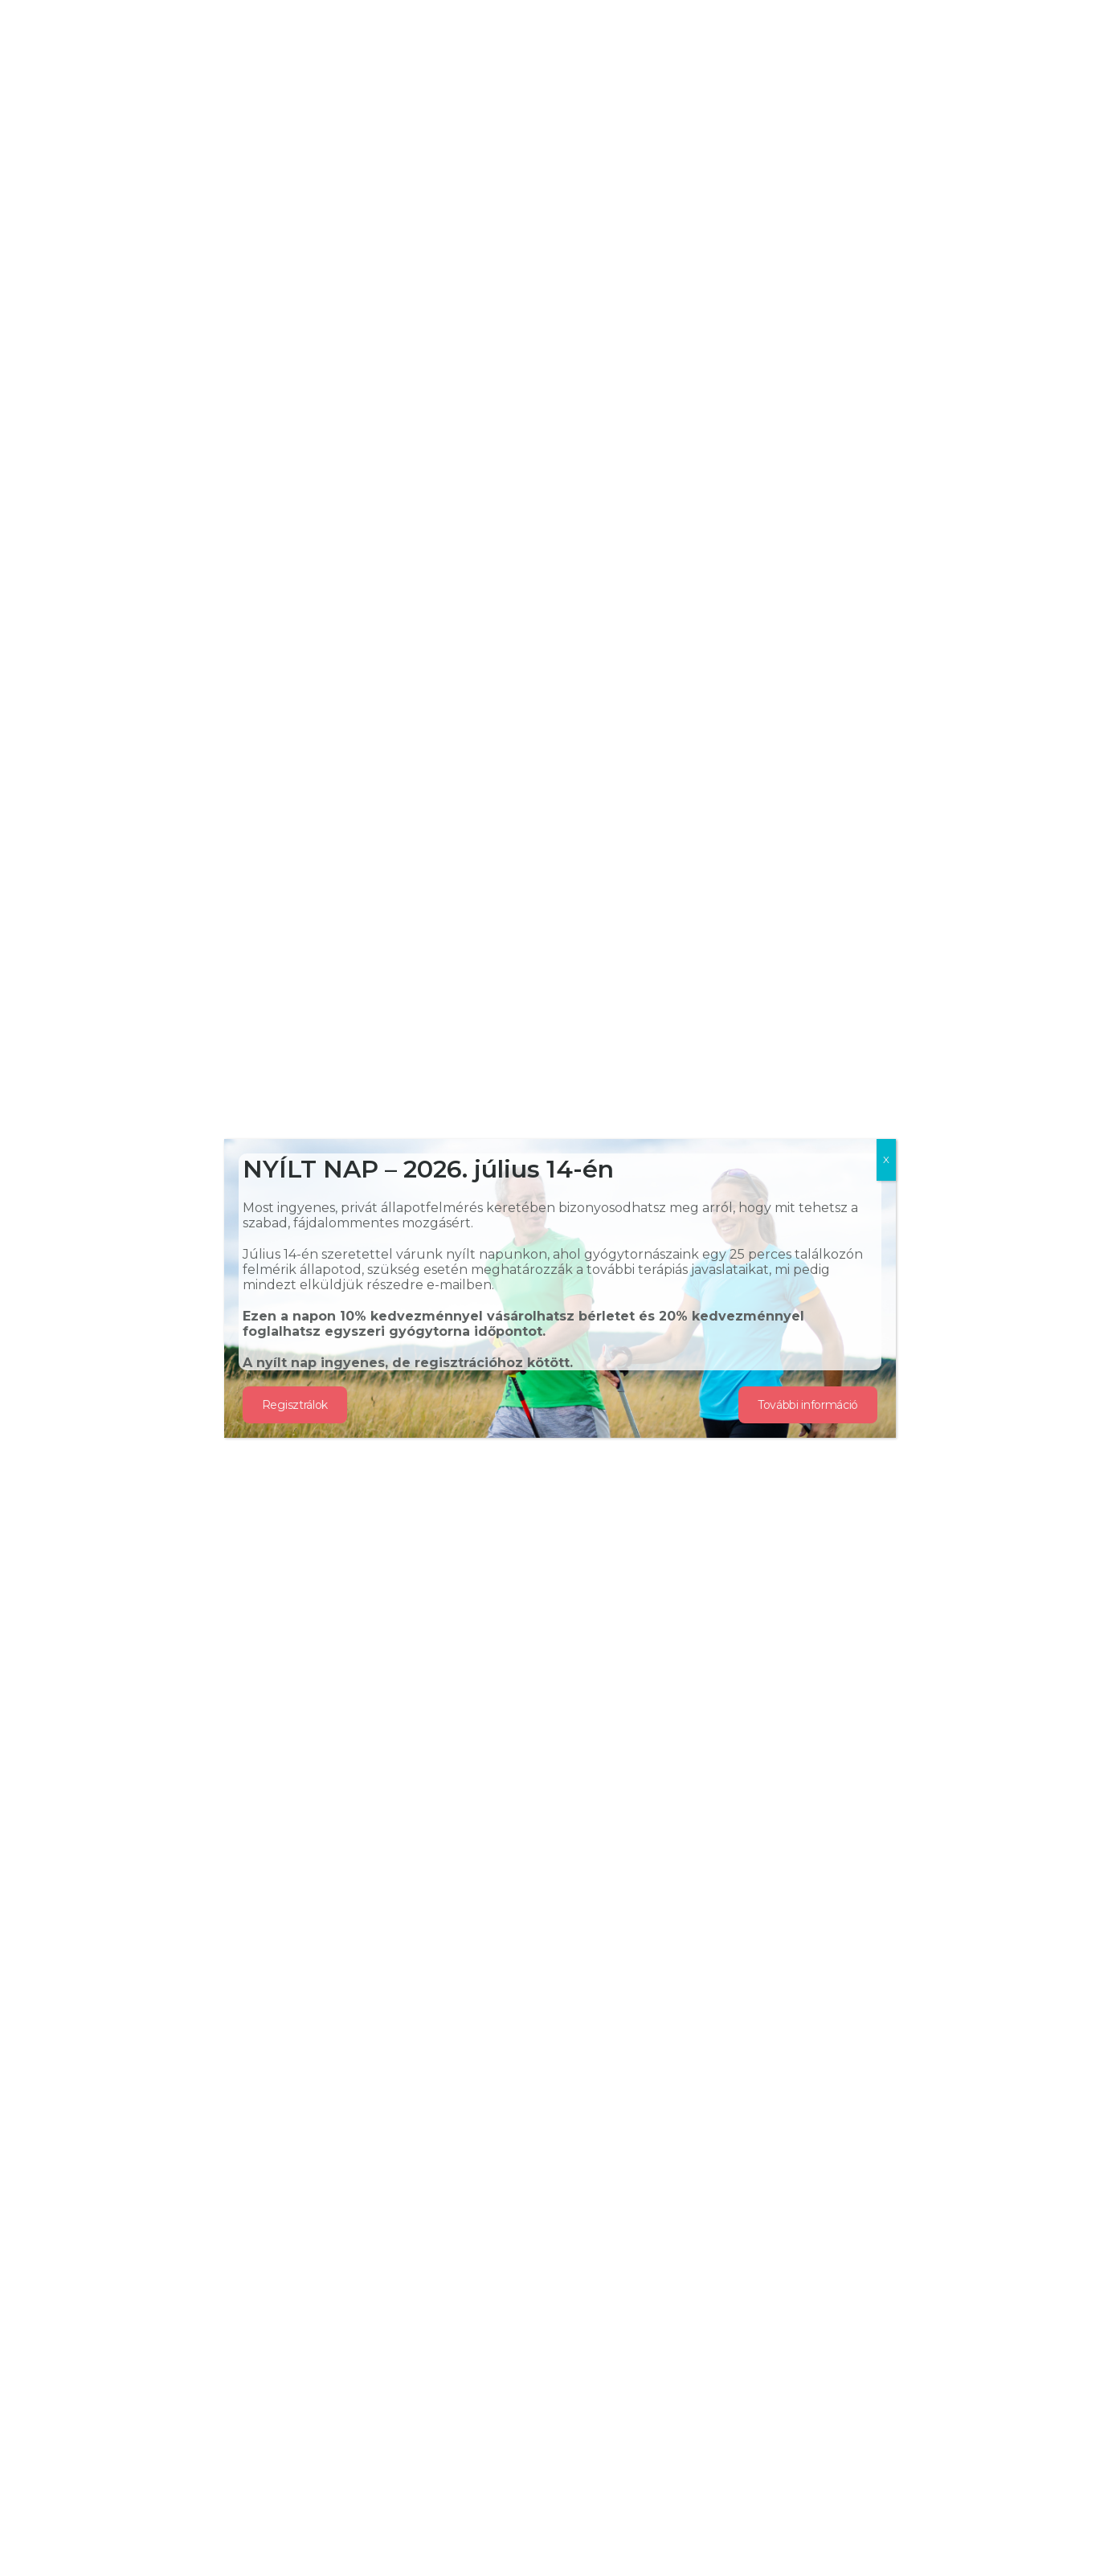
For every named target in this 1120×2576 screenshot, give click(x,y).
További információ (808, 1405)
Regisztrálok (295, 1405)
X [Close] (886, 1159)
